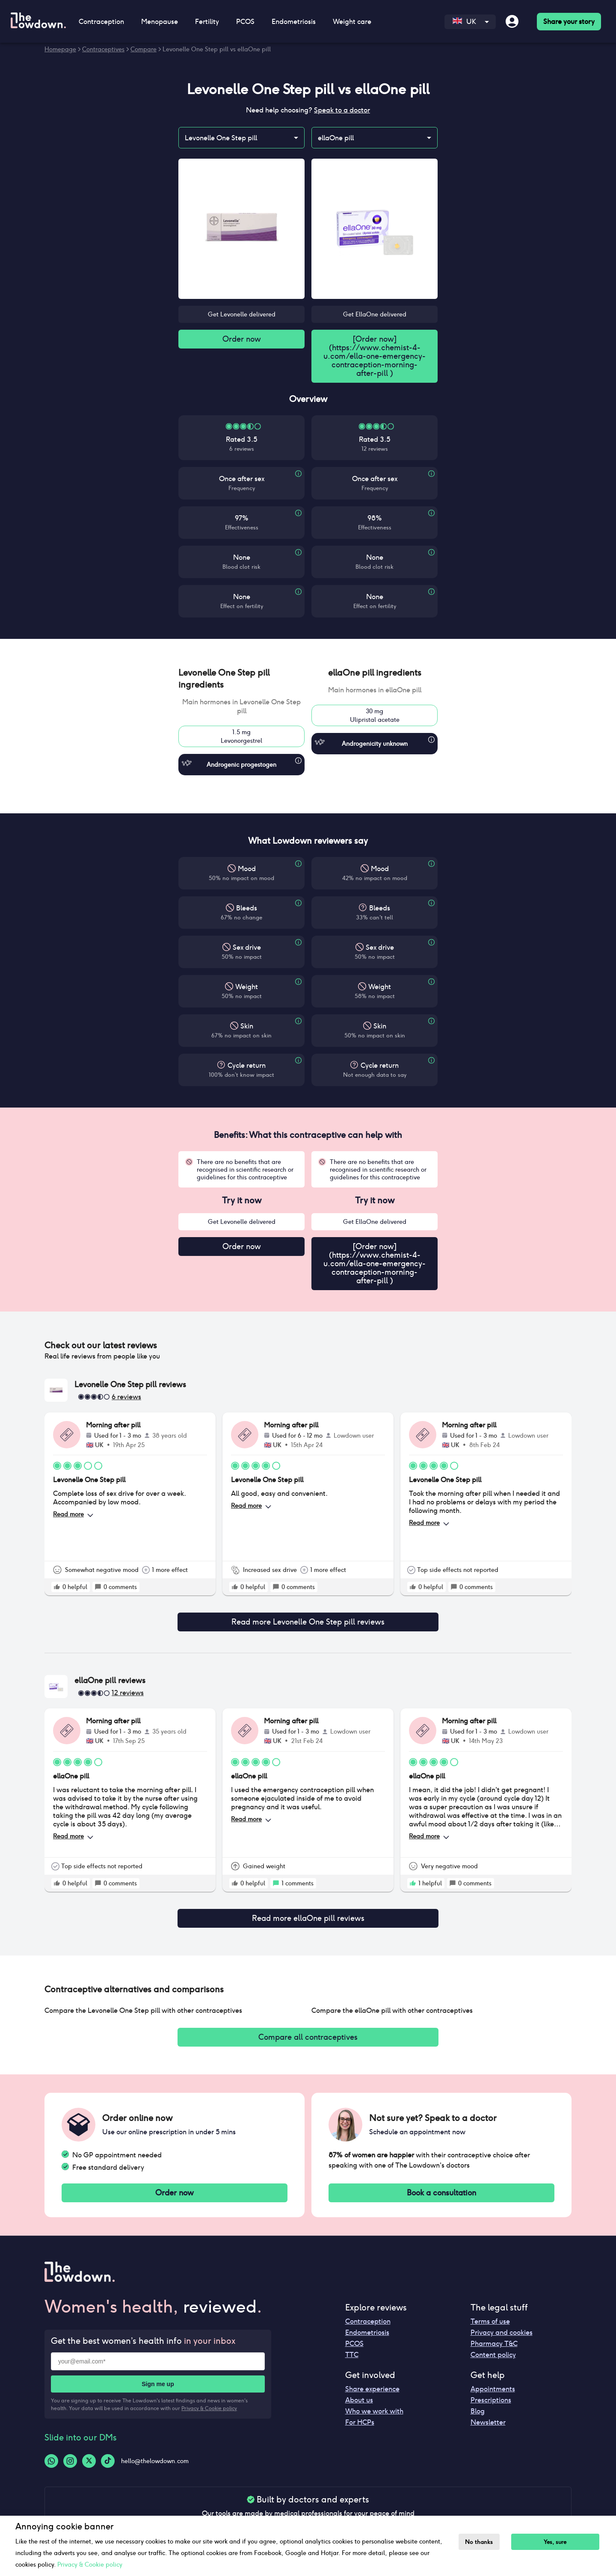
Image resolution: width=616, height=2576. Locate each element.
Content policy (493, 2347)
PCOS (245, 21)
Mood (247, 870)
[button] (241, 680)
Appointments (493, 2382)
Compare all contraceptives (308, 2028)
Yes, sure (560, 2542)
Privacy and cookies (502, 2325)
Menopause (159, 21)
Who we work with (374, 2404)
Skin (246, 1027)
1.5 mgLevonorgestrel (241, 738)
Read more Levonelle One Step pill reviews (308, 1619)
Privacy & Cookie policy (209, 2401)
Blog (478, 2404)
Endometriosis (294, 21)
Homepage (60, 49)
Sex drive (247, 949)
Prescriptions (491, 2393)
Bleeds (246, 909)
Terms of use (490, 2314)
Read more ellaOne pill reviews (308, 1910)
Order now (241, 340)
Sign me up (158, 2377)
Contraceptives (103, 49)
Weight (246, 988)
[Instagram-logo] (70, 2454)
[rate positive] (56, 1590)
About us (359, 2393)
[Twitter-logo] (89, 2454)
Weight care (352, 21)
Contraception (101, 21)
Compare (143, 49)
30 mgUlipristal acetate (374, 717)
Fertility (207, 21)
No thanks (481, 2542)
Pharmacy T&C (494, 2336)
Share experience (372, 2382)
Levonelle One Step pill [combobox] (221, 137)
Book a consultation (441, 2185)
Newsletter (488, 2415)
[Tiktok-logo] (108, 2454)
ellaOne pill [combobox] (336, 137)
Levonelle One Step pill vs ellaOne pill (217, 49)
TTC (351, 2347)
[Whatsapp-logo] (51, 2454)
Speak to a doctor (342, 110)
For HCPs (359, 2415)
